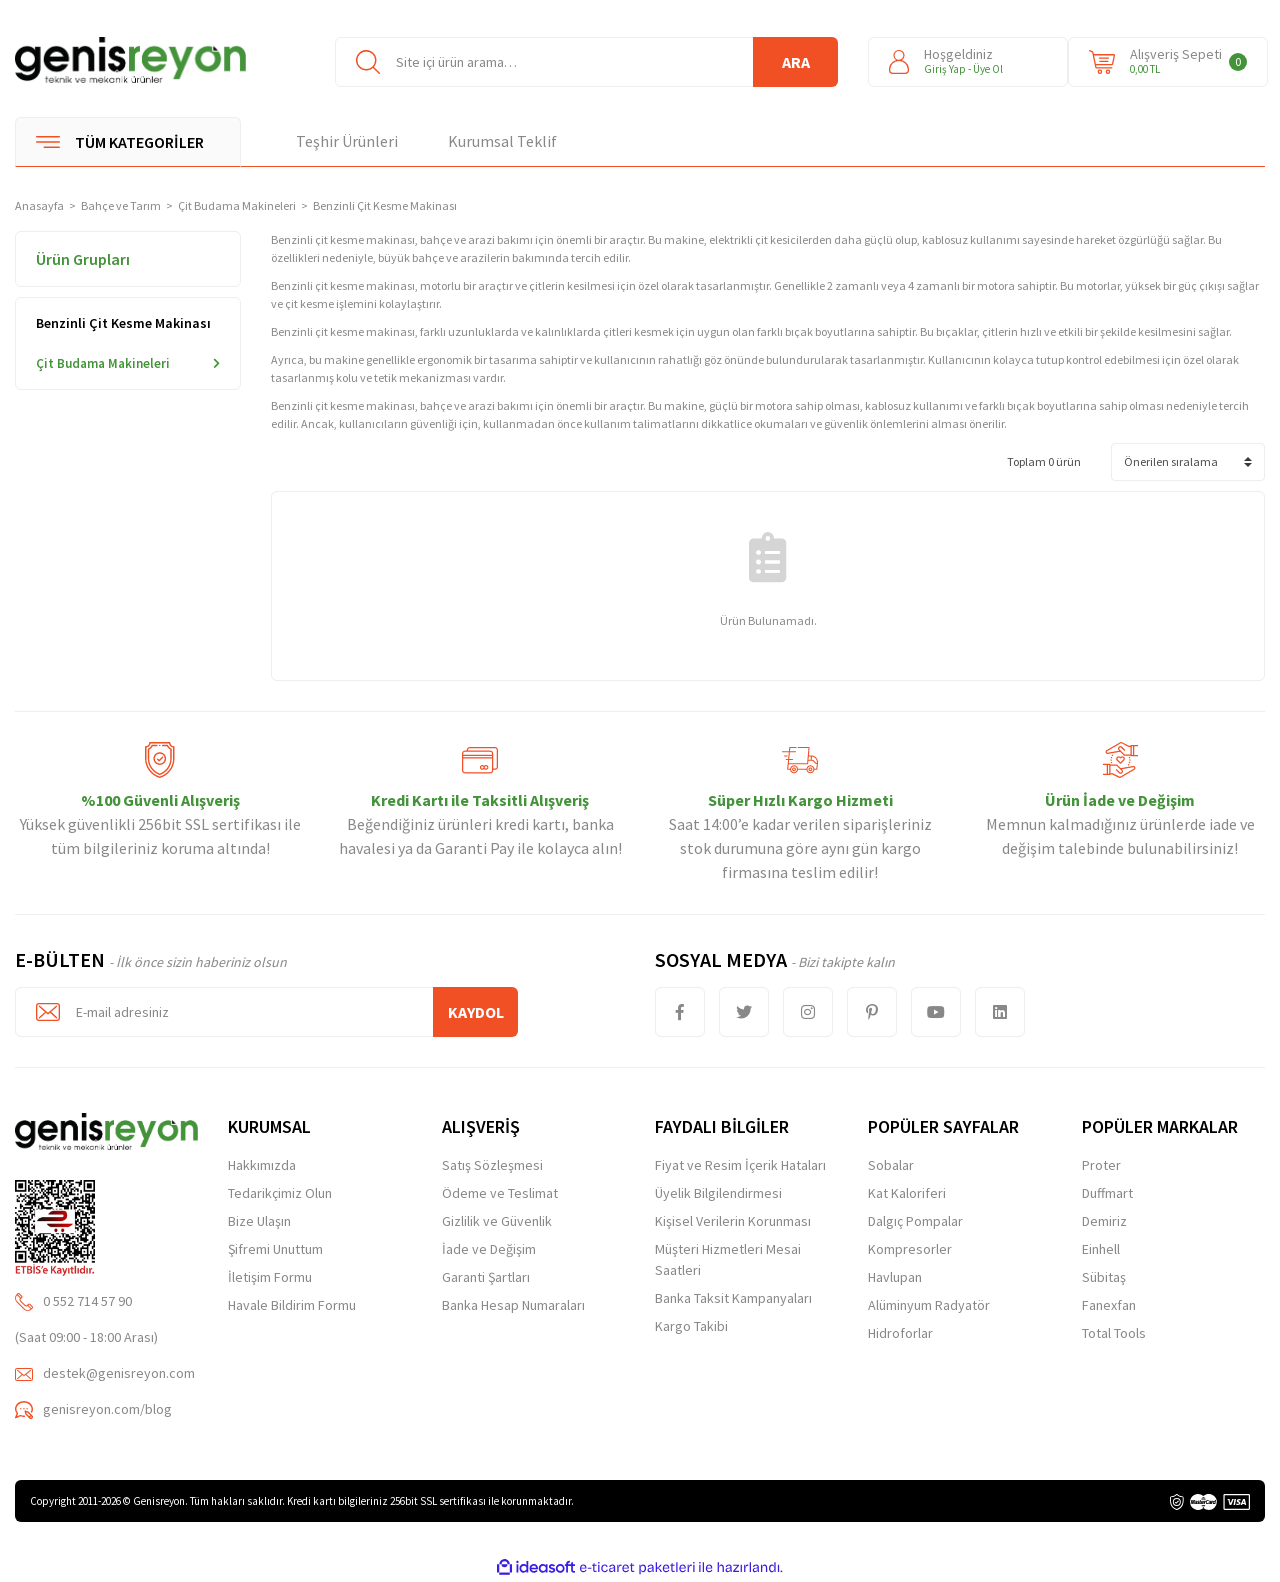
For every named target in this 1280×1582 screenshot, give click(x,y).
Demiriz (1104, 1221)
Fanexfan (1109, 1305)
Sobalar (891, 1165)
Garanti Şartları (486, 1277)
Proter (1101, 1165)
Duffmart (1107, 1193)
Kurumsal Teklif (502, 141)
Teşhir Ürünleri (347, 141)
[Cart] (1168, 62)
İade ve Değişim (489, 1249)
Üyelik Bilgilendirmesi (718, 1193)
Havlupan (895, 1277)
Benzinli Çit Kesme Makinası (385, 205)
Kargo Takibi (691, 1326)
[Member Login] (968, 62)
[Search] (586, 62)
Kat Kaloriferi (907, 1193)
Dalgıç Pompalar (915, 1221)
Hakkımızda (262, 1165)
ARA (796, 62)
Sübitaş (1104, 1277)
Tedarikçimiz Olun (280, 1193)
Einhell (1101, 1249)
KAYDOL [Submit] (476, 1012)
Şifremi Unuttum (275, 1249)
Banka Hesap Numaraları (513, 1305)
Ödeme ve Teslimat (500, 1193)
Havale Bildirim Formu (292, 1305)
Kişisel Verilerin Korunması (733, 1221)
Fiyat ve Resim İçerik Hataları (740, 1165)
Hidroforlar (900, 1333)
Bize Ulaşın (259, 1221)
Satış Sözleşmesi (492, 1165)
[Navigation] (128, 142)
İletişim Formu (270, 1277)
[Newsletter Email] (266, 1012)
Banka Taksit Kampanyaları (733, 1298)
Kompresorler (910, 1249)
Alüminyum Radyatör (929, 1305)
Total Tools (1114, 1333)
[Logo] (130, 60)
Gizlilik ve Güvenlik (497, 1221)
